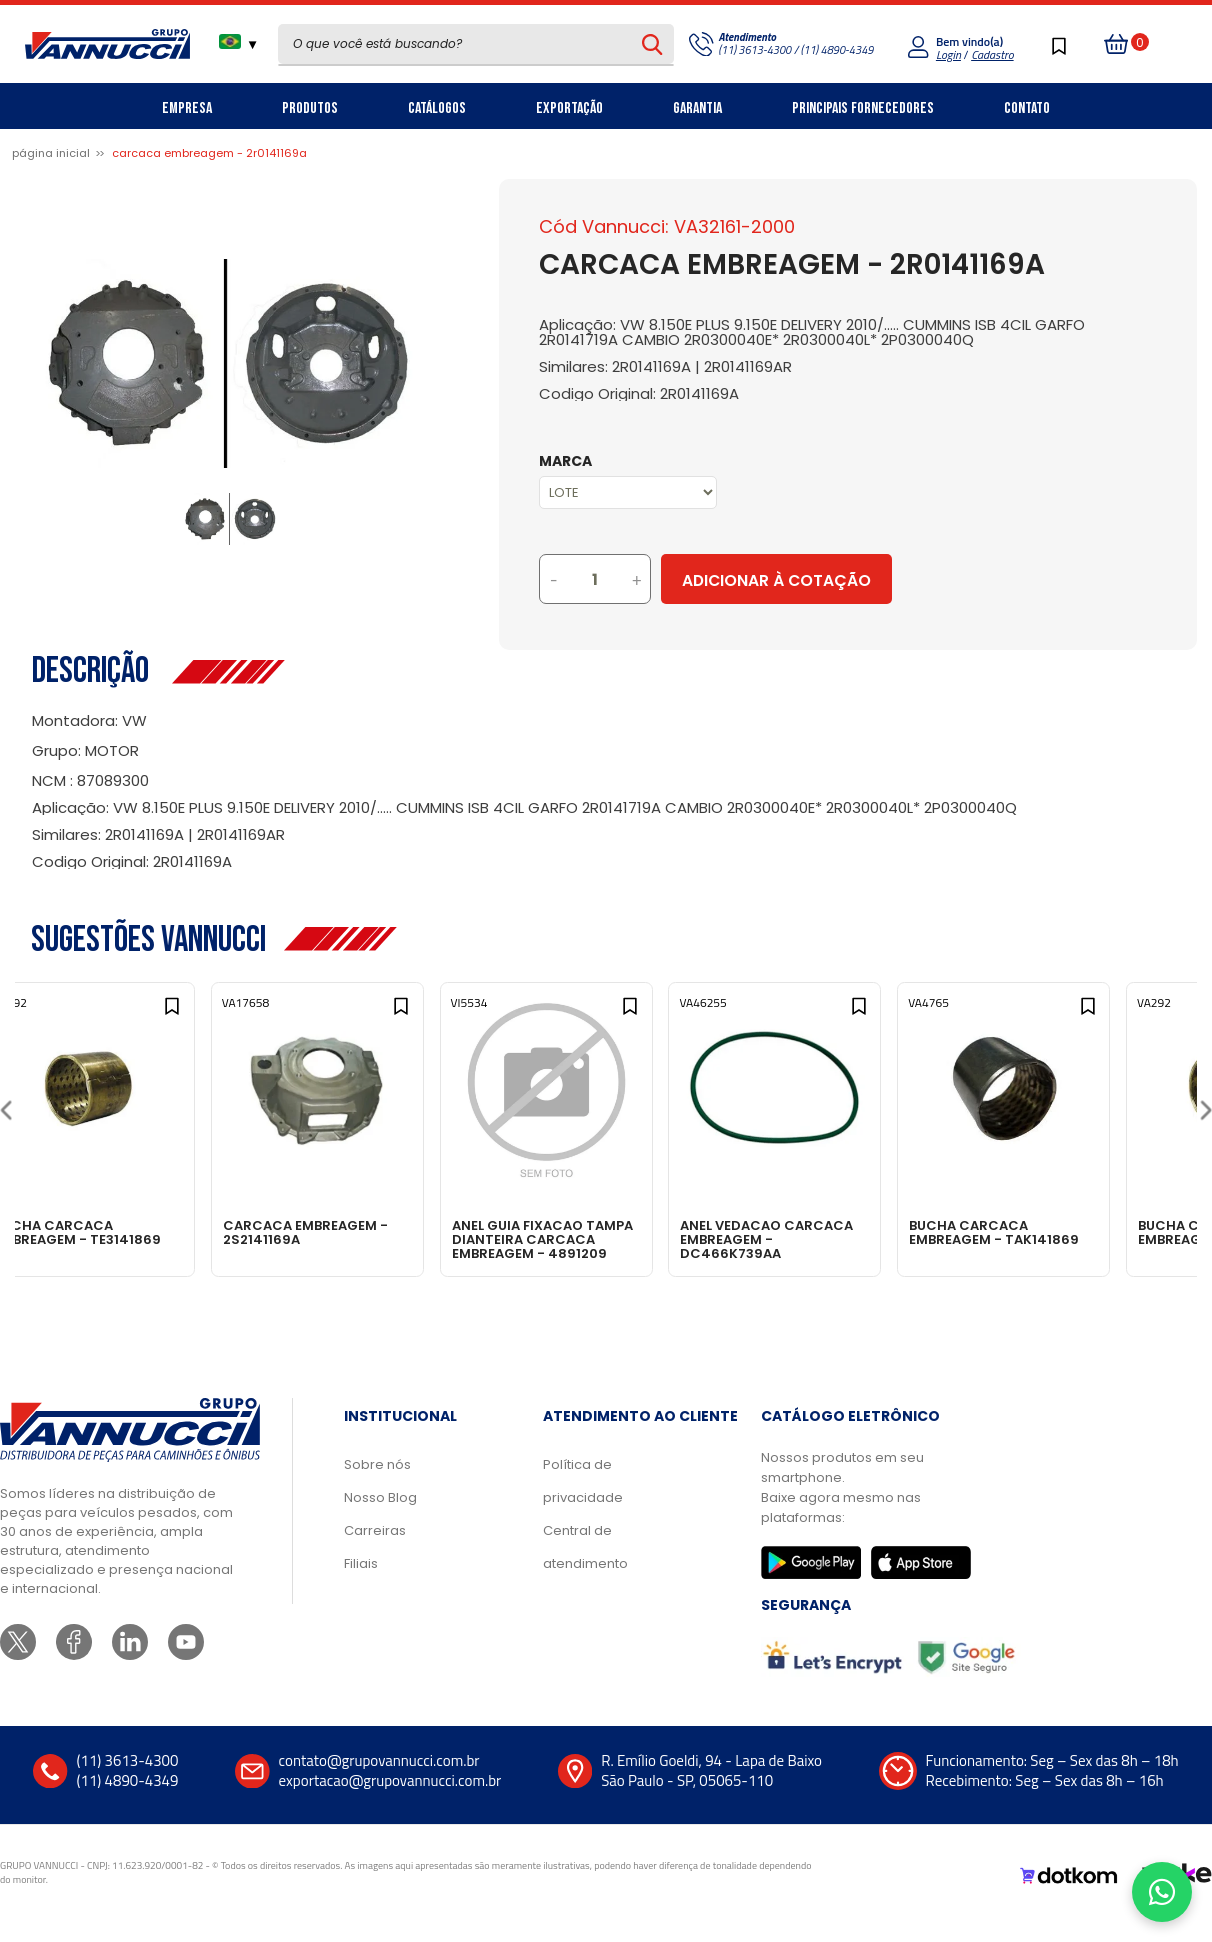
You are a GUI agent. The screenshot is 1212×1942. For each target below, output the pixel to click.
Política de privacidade (583, 1501)
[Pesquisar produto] (652, 44)
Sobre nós (377, 1484)
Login (948, 54)
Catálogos (437, 108)
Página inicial (51, 153)
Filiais (361, 1583)
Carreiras (375, 1550)
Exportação (569, 108)
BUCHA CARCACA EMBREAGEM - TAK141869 (1079, 1232)
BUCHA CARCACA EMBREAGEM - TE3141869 (129, 1232)
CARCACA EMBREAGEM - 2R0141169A (209, 153)
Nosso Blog (380, 1517)
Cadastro (992, 54)
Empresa (187, 108)
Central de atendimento (585, 1567)
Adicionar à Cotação (860, 580)
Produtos (310, 108)
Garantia (697, 108)
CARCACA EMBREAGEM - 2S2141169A (365, 1232)
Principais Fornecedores (863, 108)
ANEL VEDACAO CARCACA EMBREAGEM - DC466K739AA (843, 1238)
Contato (1027, 108)
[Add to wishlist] (210, 1016)
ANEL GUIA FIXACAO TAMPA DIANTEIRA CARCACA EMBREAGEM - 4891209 (602, 1238)
